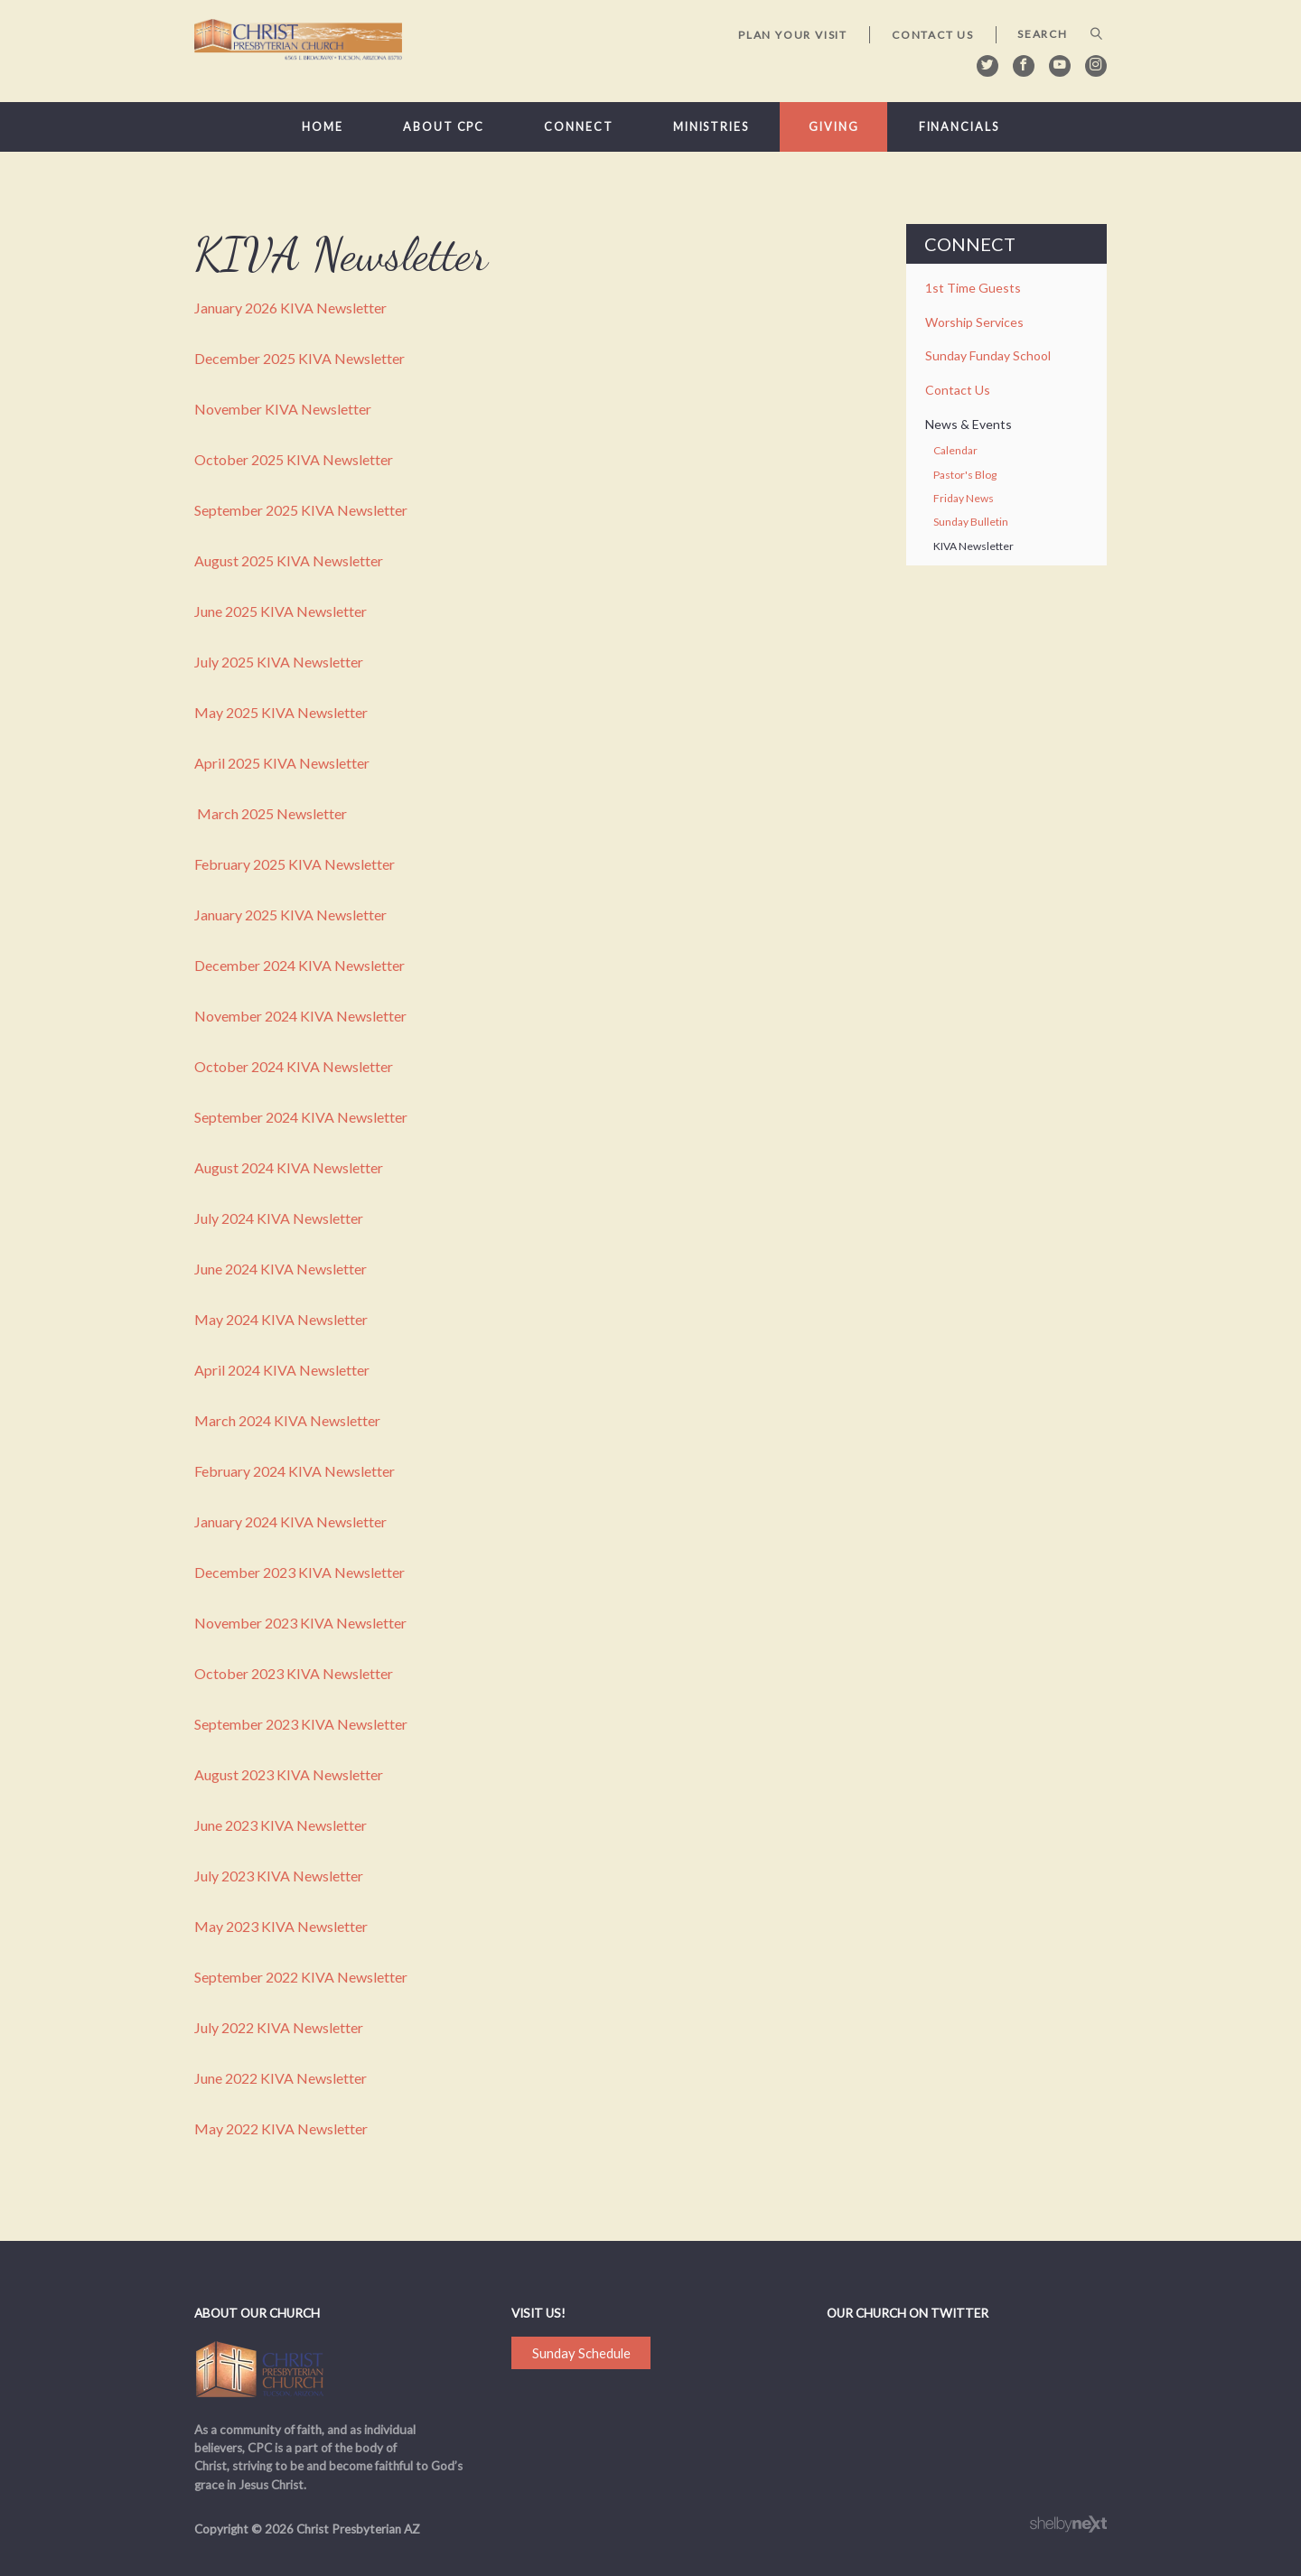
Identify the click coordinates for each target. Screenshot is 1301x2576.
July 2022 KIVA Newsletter (278, 2027)
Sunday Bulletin (970, 521)
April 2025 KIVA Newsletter (282, 762)
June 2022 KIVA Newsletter (280, 2077)
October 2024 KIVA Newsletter (293, 1066)
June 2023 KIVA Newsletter (280, 1825)
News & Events (968, 424)
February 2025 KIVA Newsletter (294, 864)
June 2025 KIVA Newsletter (280, 611)
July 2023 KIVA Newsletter (278, 1875)
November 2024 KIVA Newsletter (300, 1015)
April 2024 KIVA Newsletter (282, 1369)
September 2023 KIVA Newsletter (300, 1723)
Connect (578, 127)
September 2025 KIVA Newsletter (300, 509)
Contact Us (933, 35)
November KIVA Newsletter (282, 408)
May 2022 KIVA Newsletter (281, 2128)
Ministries (711, 127)
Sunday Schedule (581, 2353)
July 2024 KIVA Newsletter (278, 1218)
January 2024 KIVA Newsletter (290, 1521)
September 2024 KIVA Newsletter (300, 1116)
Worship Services (974, 322)
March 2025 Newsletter (272, 813)
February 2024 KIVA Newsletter (294, 1470)
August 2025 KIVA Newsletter (288, 560)
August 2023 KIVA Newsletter (288, 1774)
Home (322, 127)
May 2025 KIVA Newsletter (281, 712)
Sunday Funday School (988, 355)
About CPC (443, 127)
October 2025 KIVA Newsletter (293, 459)
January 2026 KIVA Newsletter (290, 307)
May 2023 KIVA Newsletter (281, 1926)
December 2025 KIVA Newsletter (299, 358)
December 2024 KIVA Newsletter (299, 965)
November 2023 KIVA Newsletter (300, 1622)
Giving (833, 127)
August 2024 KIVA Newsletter (288, 1167)
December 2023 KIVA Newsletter (299, 1572)
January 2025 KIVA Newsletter (290, 914)
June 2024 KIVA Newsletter (280, 1268)
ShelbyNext (1068, 2524)
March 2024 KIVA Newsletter (287, 1420)
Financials (959, 127)
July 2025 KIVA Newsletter (278, 661)
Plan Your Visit (792, 35)
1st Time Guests (973, 287)
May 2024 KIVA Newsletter (281, 1319)
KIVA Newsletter (973, 546)
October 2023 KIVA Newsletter (293, 1673)
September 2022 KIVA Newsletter (300, 1976)
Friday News (963, 498)
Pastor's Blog (965, 474)
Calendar (955, 450)
